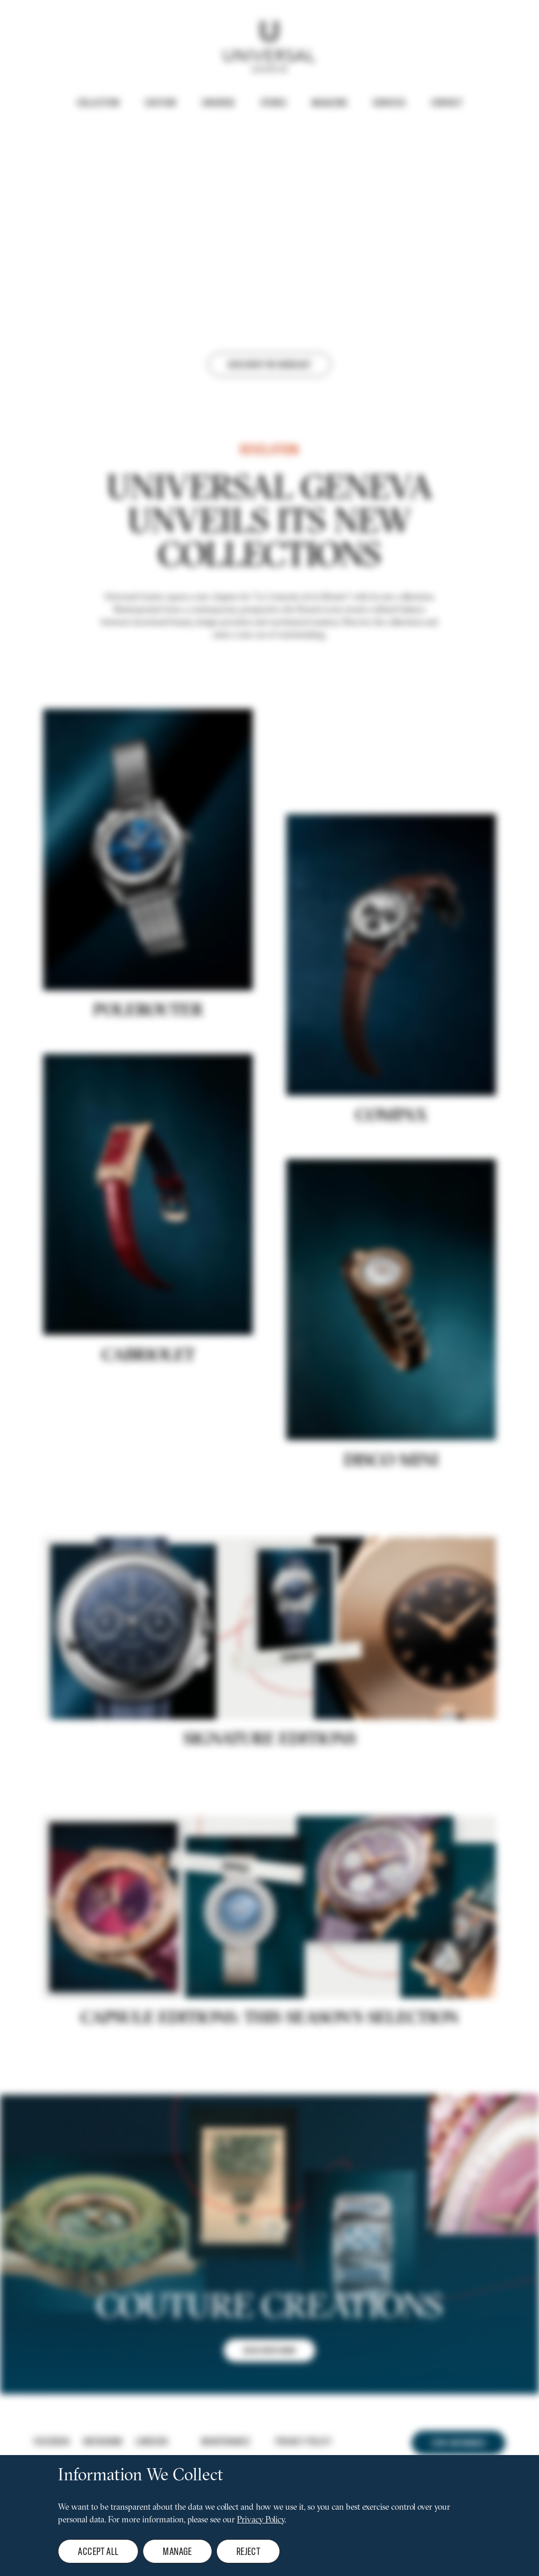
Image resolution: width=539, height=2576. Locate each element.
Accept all (98, 2551)
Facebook (52, 2441)
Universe (218, 102)
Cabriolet (148, 1361)
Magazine (329, 102)
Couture (161, 102)
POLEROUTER (148, 1016)
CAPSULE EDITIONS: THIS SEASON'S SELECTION (269, 2023)
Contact (447, 102)
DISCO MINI (391, 1466)
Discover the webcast (269, 364)
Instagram (103, 2441)
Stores (273, 102)
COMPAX (391, 1121)
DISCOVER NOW (269, 2354)
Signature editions (269, 1745)
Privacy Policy (260, 2520)
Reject (248, 2551)
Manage (177, 2551)
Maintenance (225, 2441)
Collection (98, 102)
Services (389, 102)
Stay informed (458, 2442)
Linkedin (151, 2441)
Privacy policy (303, 2441)
